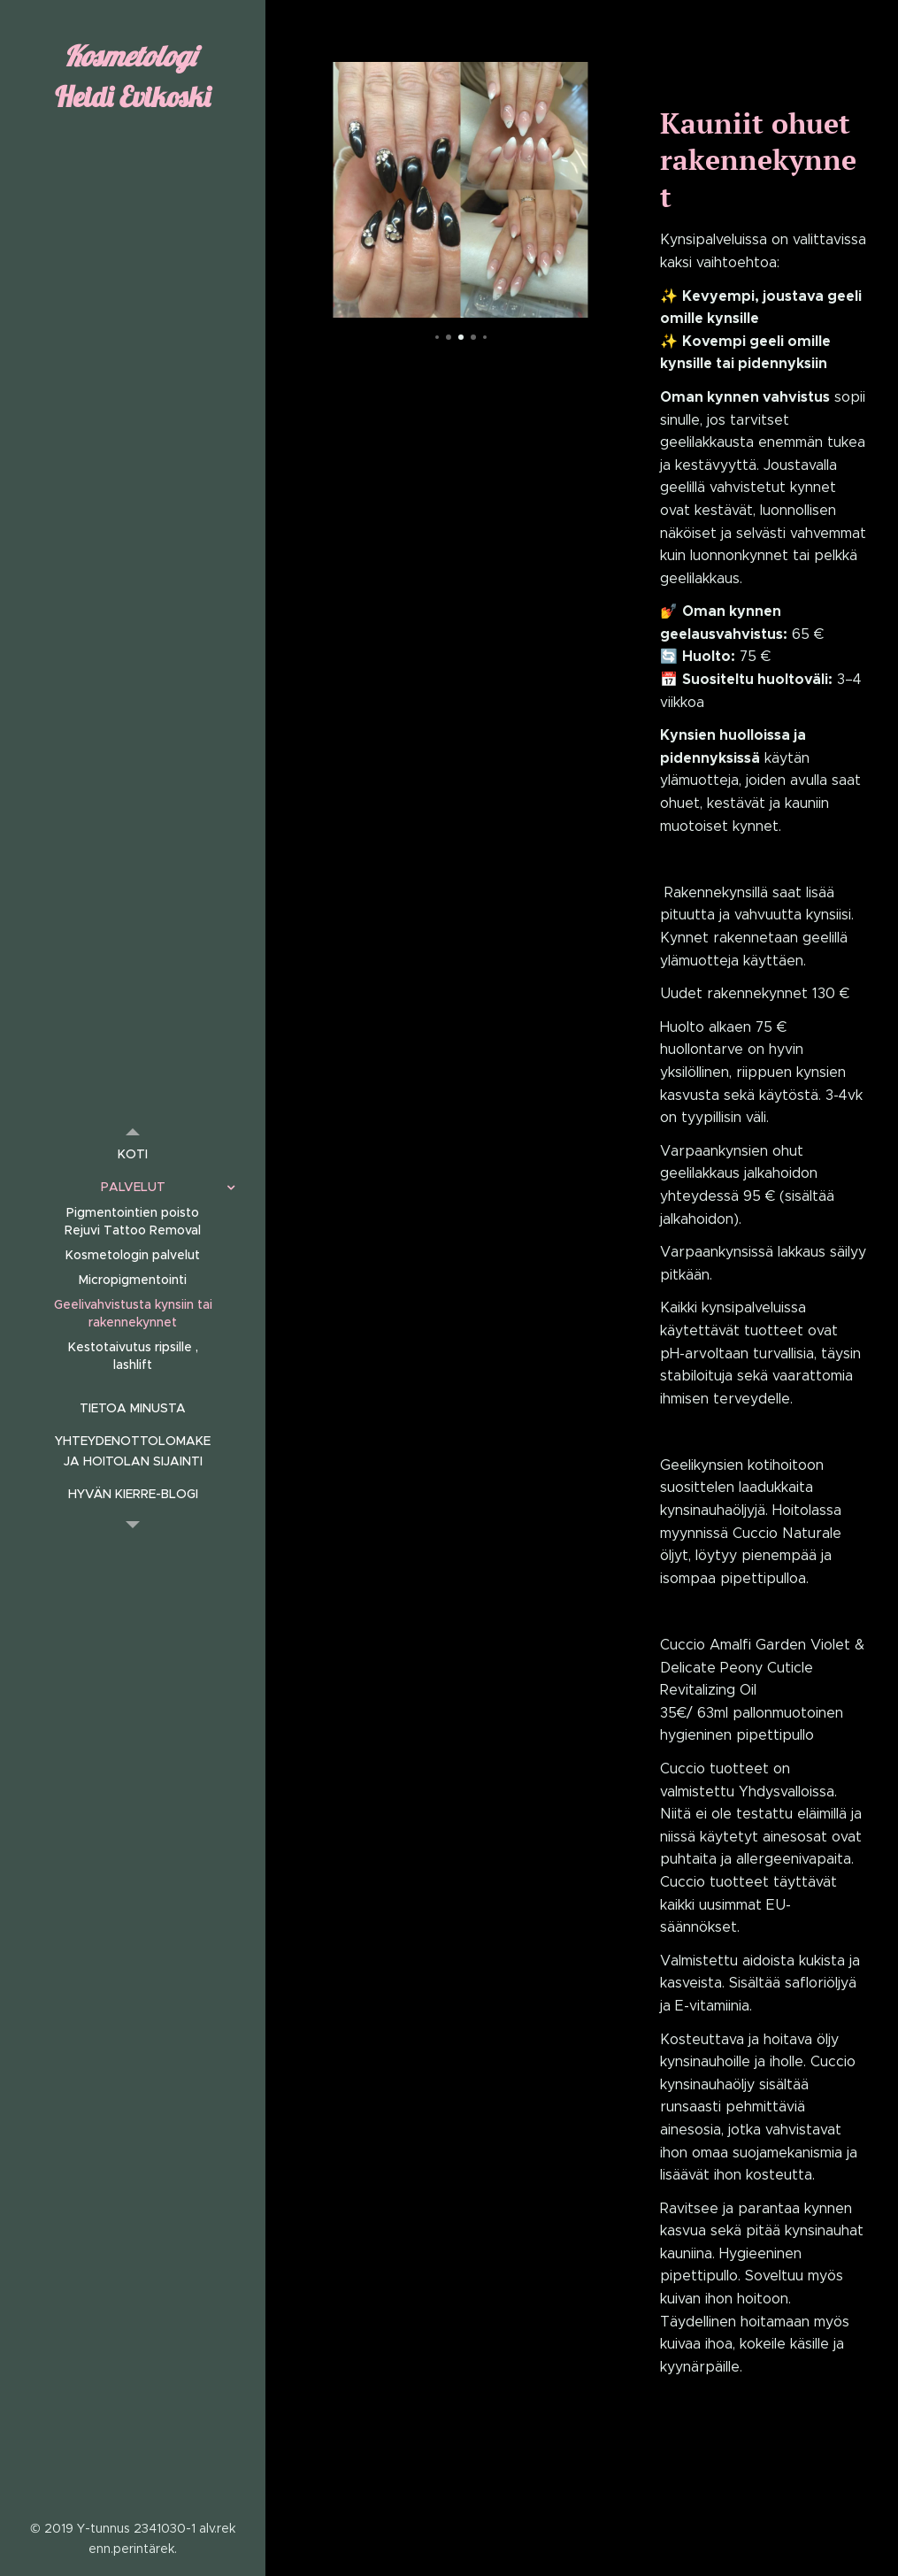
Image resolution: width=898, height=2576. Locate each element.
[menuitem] (132, 1154)
